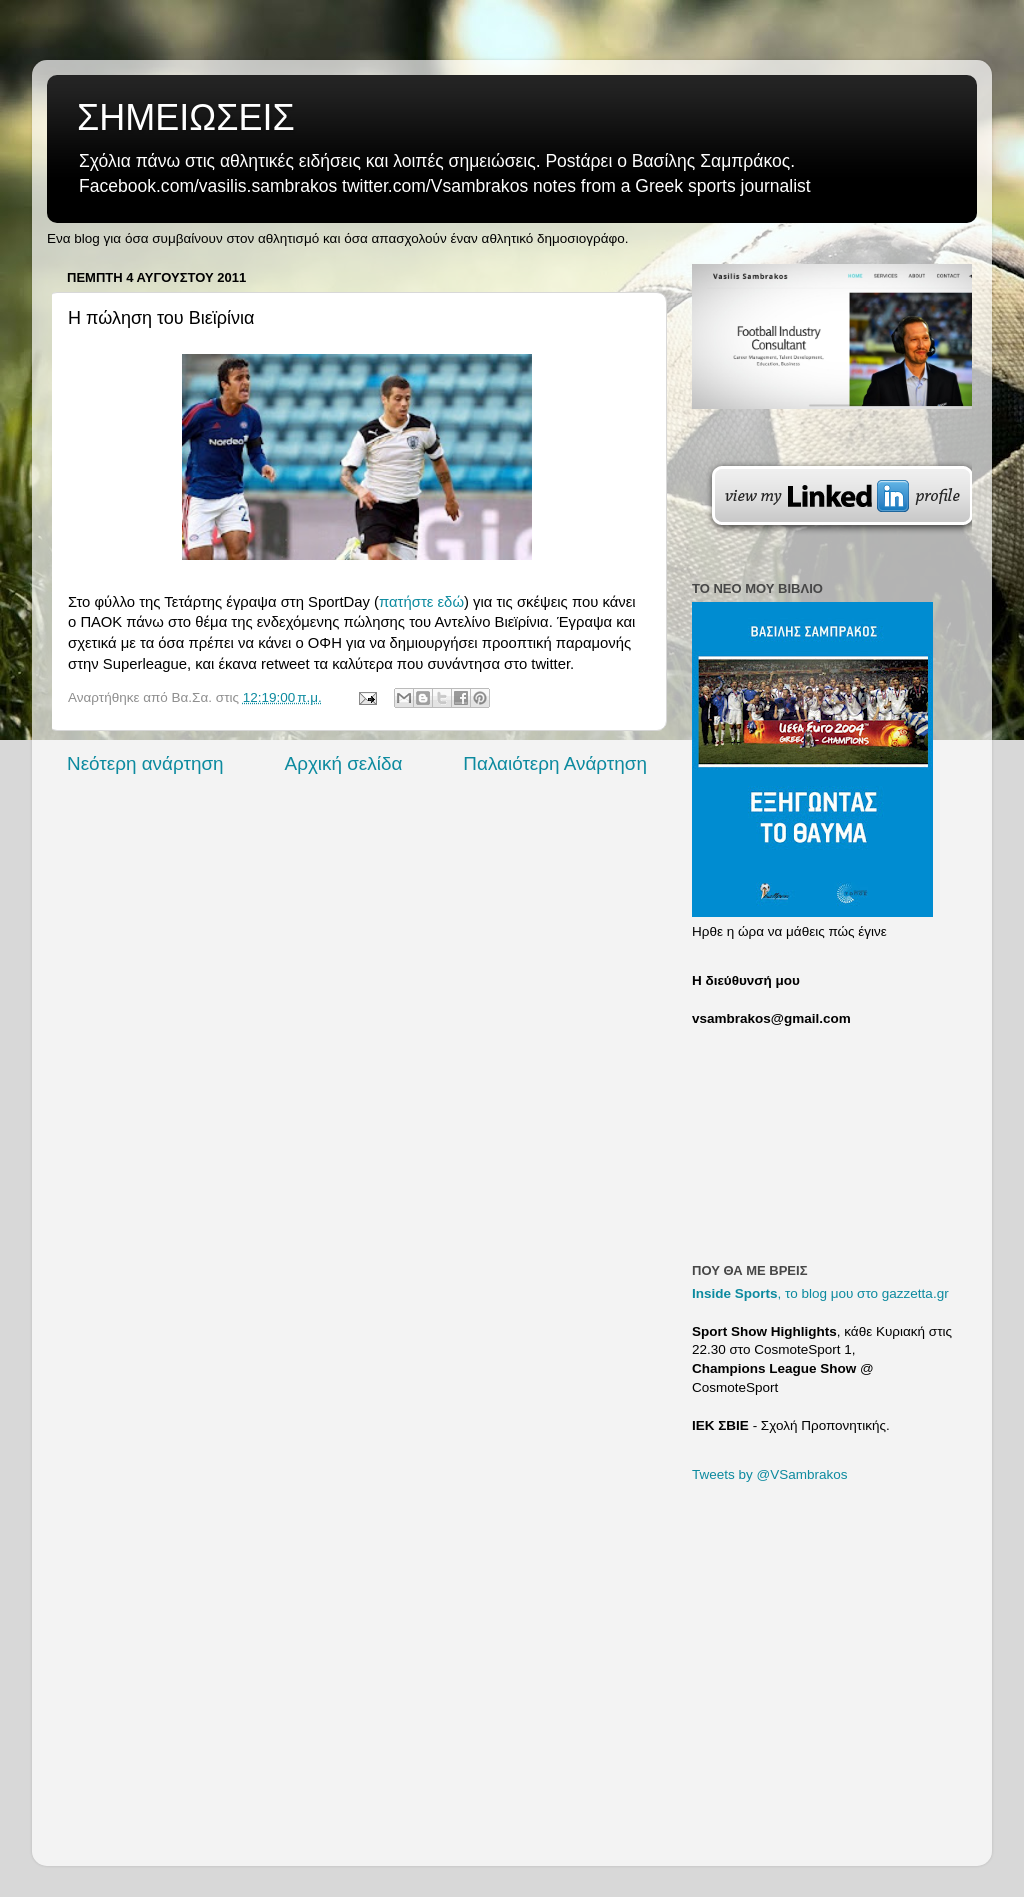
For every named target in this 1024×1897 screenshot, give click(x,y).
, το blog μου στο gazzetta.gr (820, 1293)
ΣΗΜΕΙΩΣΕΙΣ (186, 117)
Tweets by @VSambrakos (770, 1474)
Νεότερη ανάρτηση (145, 763)
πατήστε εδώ (421, 602)
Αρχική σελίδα (344, 763)
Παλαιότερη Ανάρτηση (555, 763)
